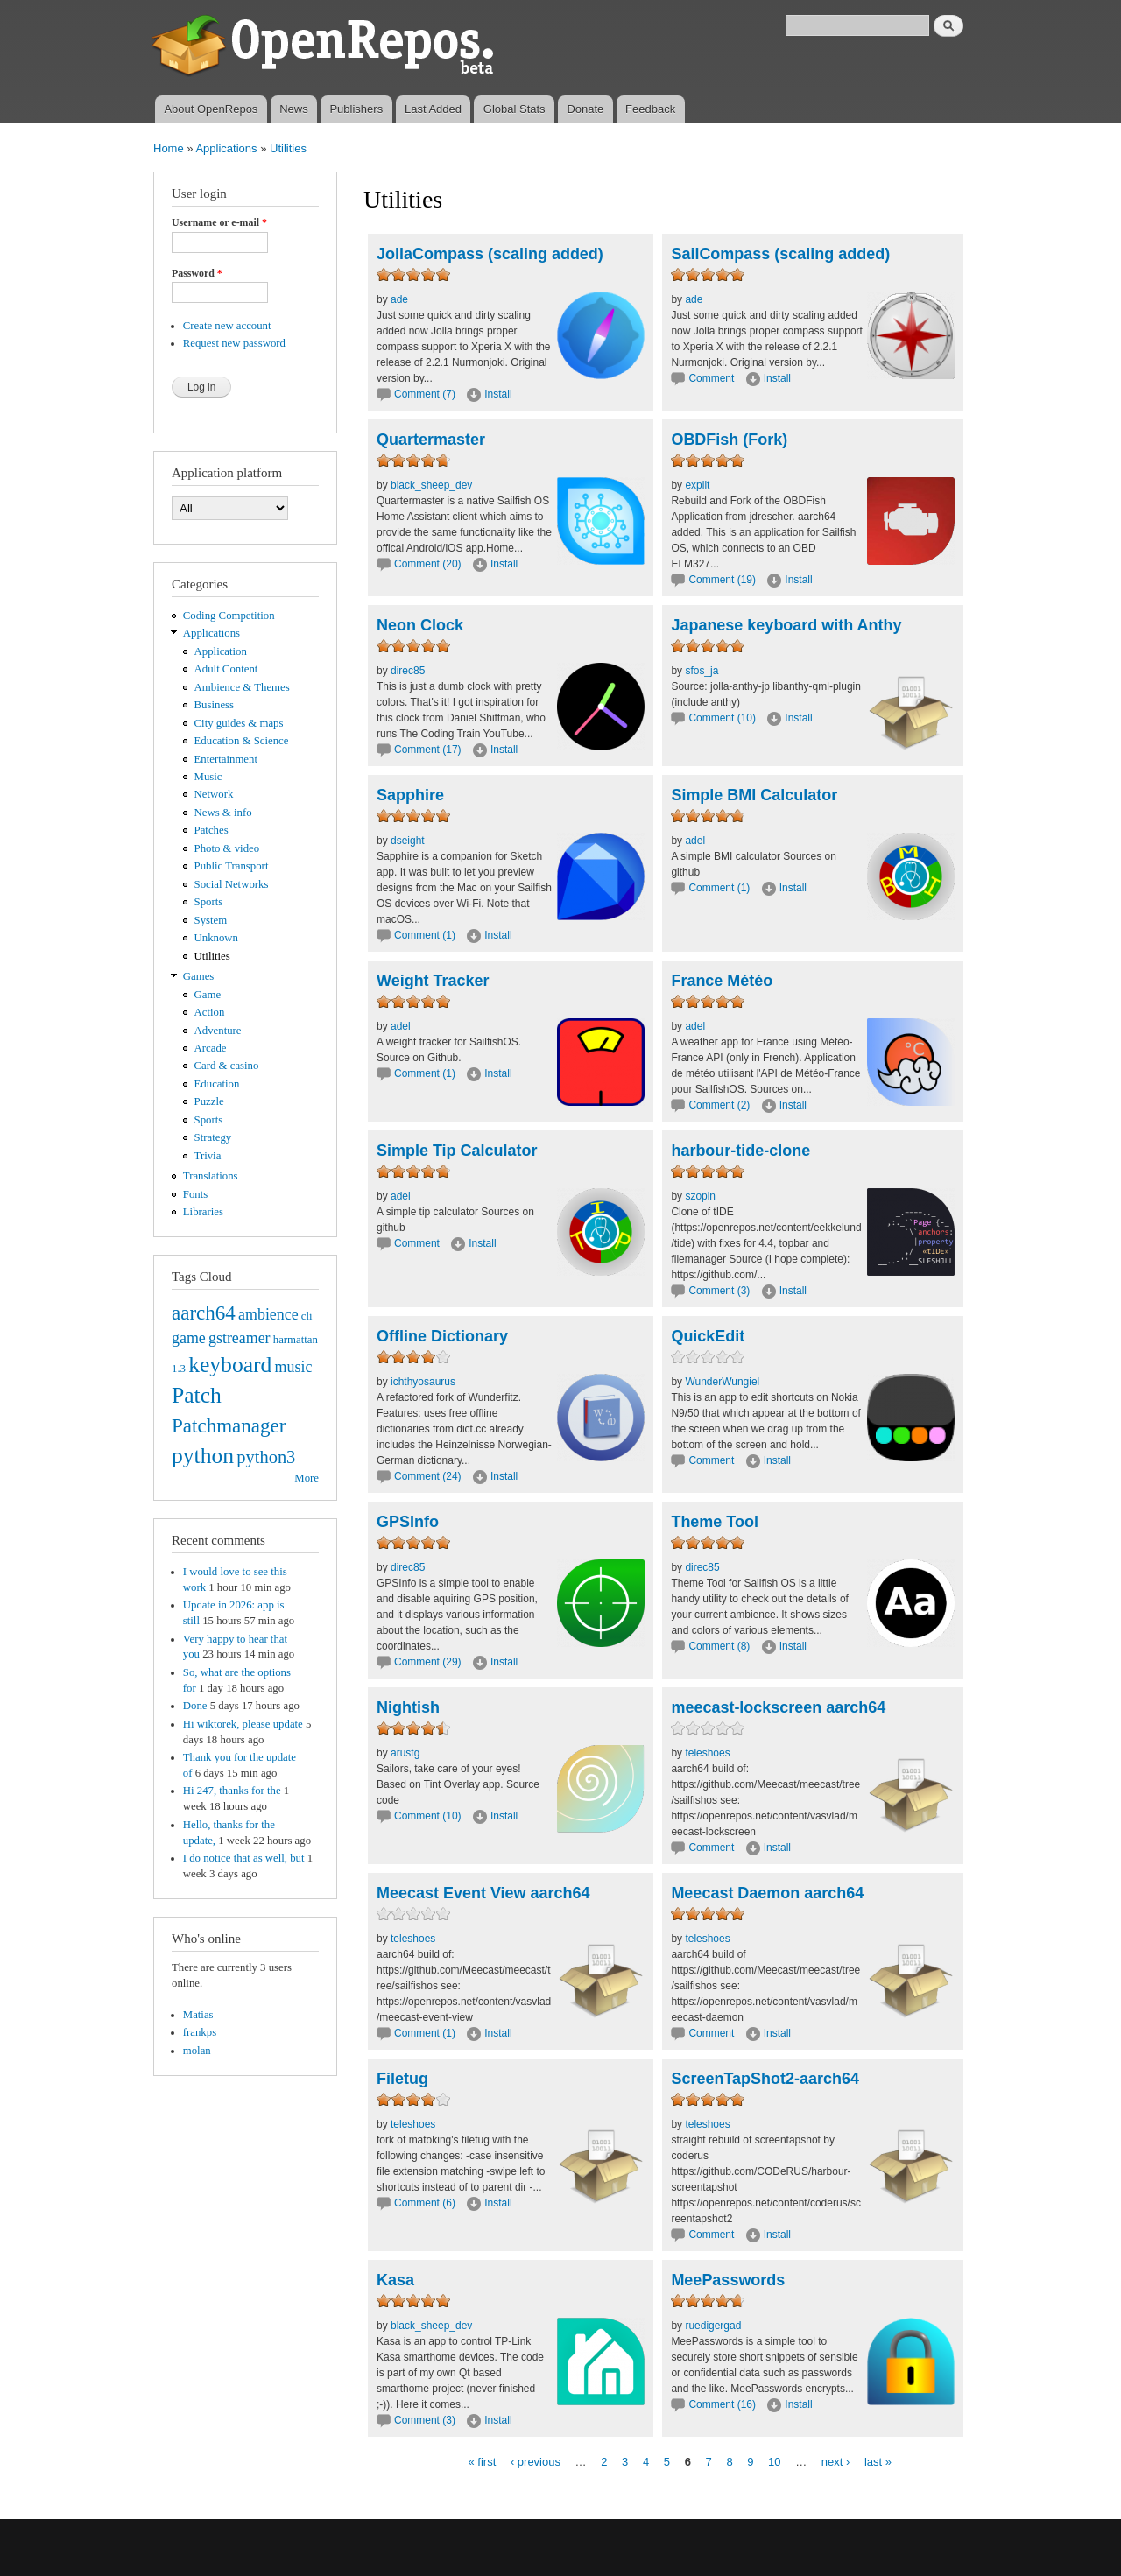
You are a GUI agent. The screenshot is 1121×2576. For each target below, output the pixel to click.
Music (208, 777)
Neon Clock (420, 625)
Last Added (433, 109)
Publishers (356, 109)
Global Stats (514, 109)
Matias (198, 2015)
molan (197, 2051)
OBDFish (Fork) (729, 439)
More (306, 1478)
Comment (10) (722, 718)
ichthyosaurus (423, 1382)
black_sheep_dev (431, 485)
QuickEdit (707, 1336)
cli (307, 1316)
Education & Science (241, 741)
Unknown (216, 938)
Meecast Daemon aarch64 (767, 1893)
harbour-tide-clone (740, 1150)
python (203, 1455)
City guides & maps (239, 723)
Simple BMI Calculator (754, 795)
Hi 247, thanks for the (232, 1790)
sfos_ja (701, 671)
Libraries (203, 1212)
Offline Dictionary (442, 1336)
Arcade (210, 1048)
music (294, 1367)
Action (209, 1012)
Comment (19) (722, 580)
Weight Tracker (433, 980)
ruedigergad (713, 2325)
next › (835, 2460)
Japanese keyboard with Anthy (786, 625)
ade (399, 299)
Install (497, 394)
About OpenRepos (210, 109)
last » (878, 2460)
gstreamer (239, 1338)
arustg (405, 1753)
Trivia (208, 1156)
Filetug (402, 2078)
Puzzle (209, 1101)
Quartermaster (431, 439)
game (189, 1338)
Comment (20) (428, 564)
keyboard (229, 1364)
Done (195, 1706)
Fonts (195, 1194)
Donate (585, 109)
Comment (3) (719, 1290)
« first (482, 2460)
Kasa (395, 2280)
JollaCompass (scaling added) (490, 254)
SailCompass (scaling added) (780, 254)
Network (214, 794)
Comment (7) (424, 394)
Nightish (408, 1707)
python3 (265, 1457)
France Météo (721, 980)
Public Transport (231, 866)
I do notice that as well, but (244, 1858)
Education (217, 1084)
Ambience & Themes (242, 687)
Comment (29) (428, 1662)
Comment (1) (424, 935)
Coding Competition (229, 615)
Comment (712, 378)
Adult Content (226, 669)
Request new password (234, 343)
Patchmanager (229, 1425)
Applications (226, 148)
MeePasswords (728, 2280)
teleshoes (707, 1753)
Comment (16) (722, 2404)
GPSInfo (408, 1522)
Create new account (227, 326)
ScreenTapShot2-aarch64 (765, 2078)
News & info (223, 812)
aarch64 (204, 1312)
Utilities (288, 148)
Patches (211, 830)
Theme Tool (714, 1522)
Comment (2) (719, 1105)
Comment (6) (424, 2203)
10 (774, 2460)
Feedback (650, 109)
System (211, 920)
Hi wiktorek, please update (243, 1724)
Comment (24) (428, 1476)
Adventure (218, 1030)
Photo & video (227, 848)
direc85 (408, 671)
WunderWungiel (722, 1382)
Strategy (213, 1137)
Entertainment (225, 759)
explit (697, 485)
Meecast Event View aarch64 (483, 1893)
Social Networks (231, 884)
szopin (700, 1196)
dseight (408, 840)
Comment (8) (719, 1646)
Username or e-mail (219, 222)
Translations (210, 1176)
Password (197, 273)
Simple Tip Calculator (457, 1150)
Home (168, 148)
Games (199, 976)
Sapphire (410, 795)
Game (208, 995)
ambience (268, 1314)
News (293, 109)
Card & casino (226, 1065)
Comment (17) (428, 749)
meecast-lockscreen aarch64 (778, 1707)
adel (695, 840)
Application (220, 651)
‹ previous (535, 2460)
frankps (199, 2032)
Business (214, 705)
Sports (208, 902)
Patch (197, 1395)
